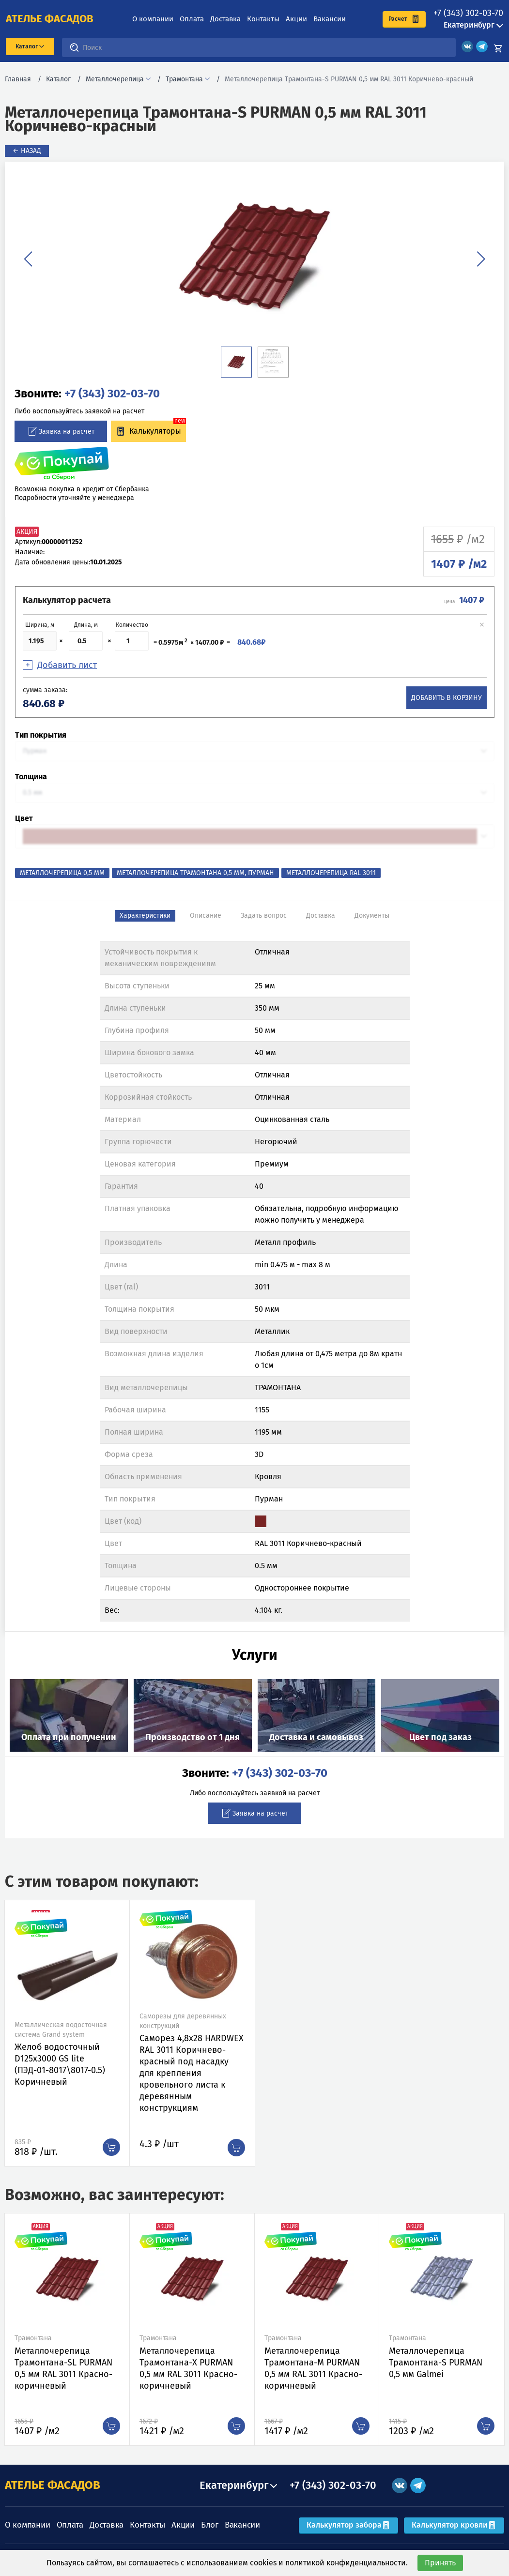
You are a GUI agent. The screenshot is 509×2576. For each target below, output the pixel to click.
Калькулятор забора (348, 2525)
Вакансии (329, 19)
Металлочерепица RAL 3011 (331, 873)
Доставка (225, 19)
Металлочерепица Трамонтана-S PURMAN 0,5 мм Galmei (435, 2362)
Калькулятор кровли (454, 2525)
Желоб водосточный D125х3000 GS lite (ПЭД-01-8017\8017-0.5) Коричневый (60, 2064)
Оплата (192, 19)
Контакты (263, 19)
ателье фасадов (49, 19)
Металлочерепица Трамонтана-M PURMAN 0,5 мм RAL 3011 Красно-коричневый (313, 2368)
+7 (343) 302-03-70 (468, 13)
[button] (28, 259)
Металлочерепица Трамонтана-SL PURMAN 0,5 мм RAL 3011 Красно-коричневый (63, 2368)
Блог (209, 2525)
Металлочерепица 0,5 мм (62, 873)
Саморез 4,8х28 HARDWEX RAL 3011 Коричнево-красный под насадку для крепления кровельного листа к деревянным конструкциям (191, 2073)
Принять (440, 2562)
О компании (152, 19)
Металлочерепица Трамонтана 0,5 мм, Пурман (195, 873)
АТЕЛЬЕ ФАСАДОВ (52, 2485)
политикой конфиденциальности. (346, 2562)
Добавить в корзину (446, 698)
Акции (296, 19)
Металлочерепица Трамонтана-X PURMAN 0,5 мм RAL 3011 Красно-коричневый (188, 2368)
